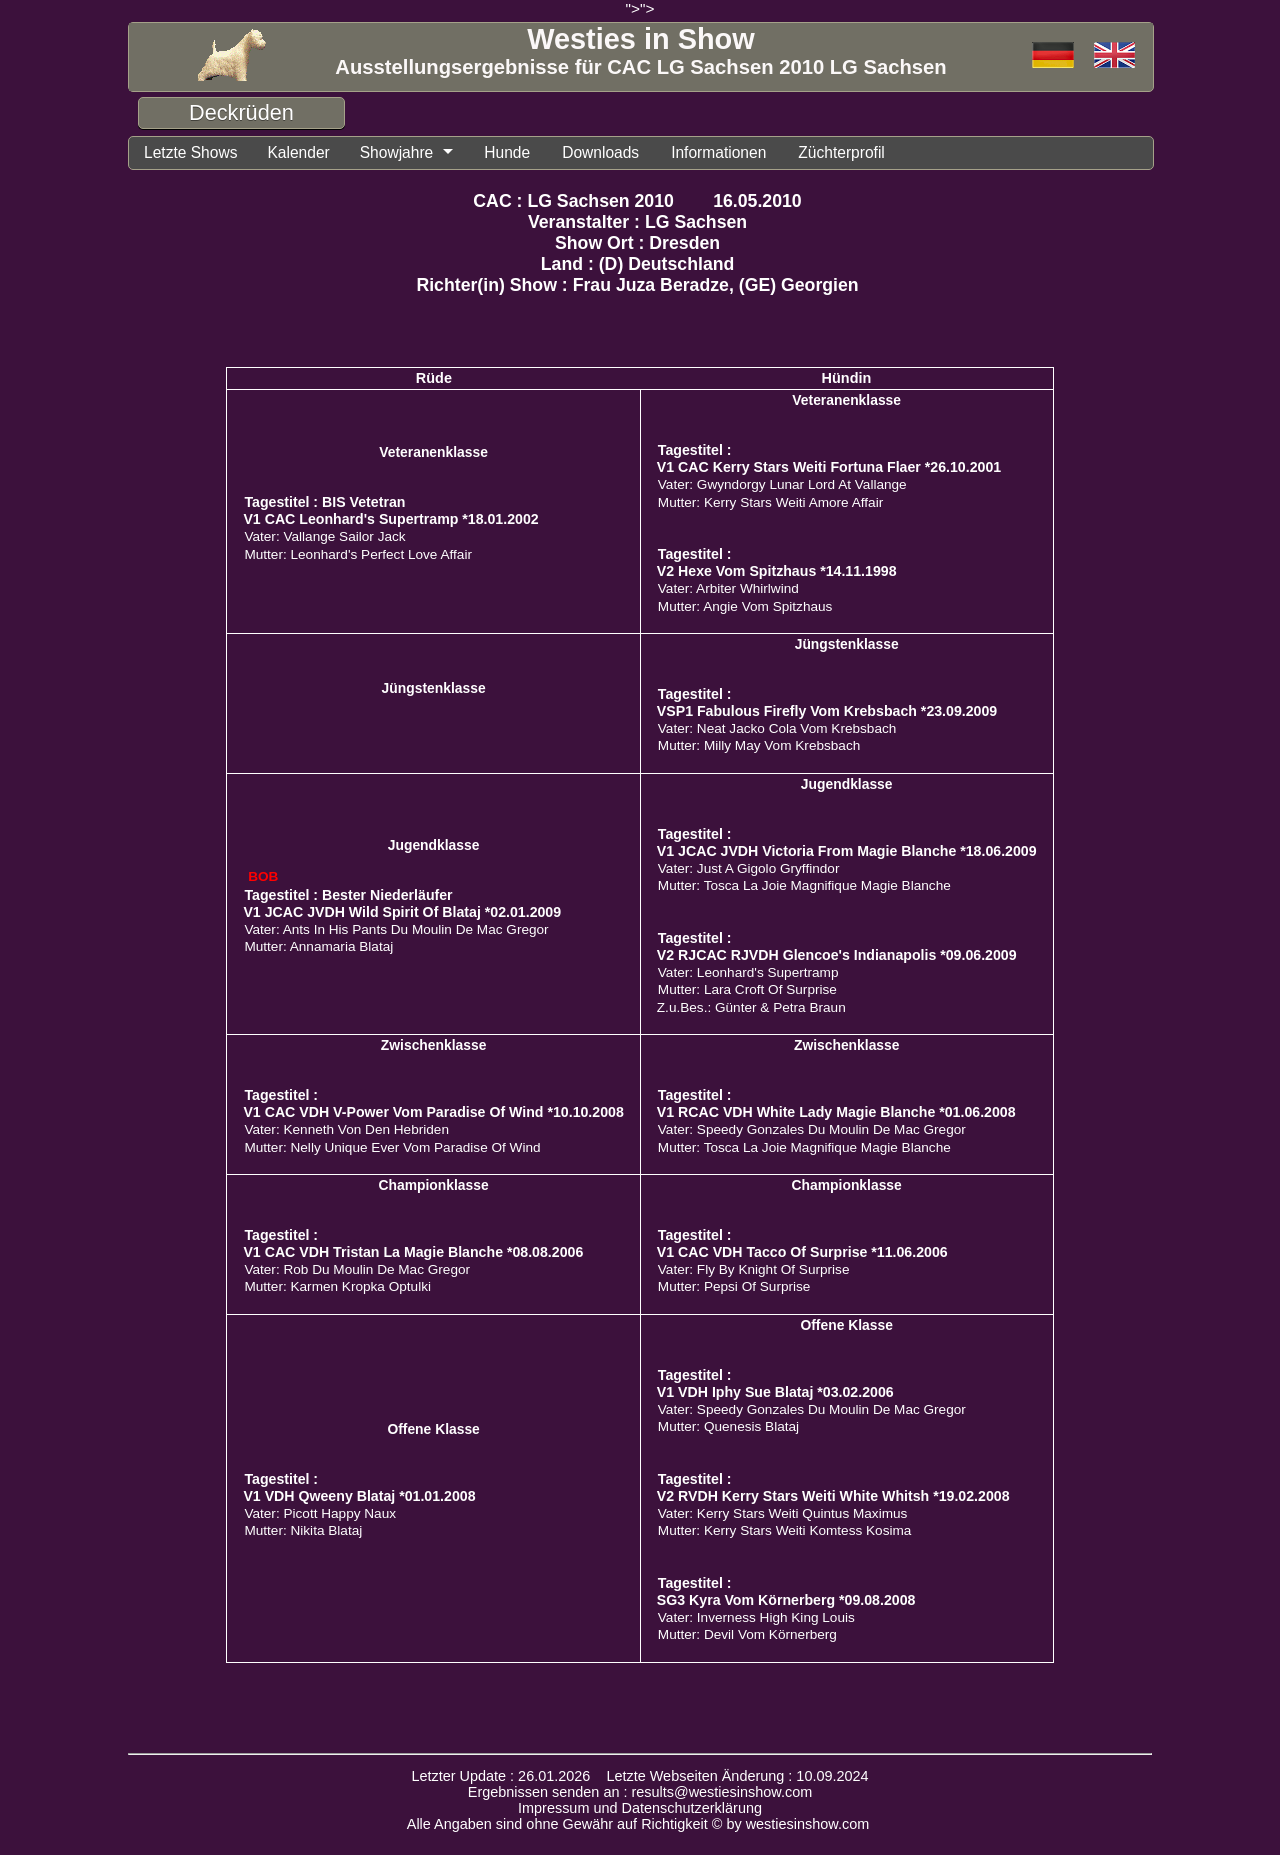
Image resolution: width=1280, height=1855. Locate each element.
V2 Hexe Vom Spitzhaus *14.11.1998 (777, 571)
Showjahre (397, 152)
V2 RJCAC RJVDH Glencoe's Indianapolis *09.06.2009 (837, 955)
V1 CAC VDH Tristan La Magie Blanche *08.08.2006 (413, 1252)
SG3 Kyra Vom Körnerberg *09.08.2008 (786, 1600)
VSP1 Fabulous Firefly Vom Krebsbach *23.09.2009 (827, 711)
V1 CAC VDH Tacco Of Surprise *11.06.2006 (802, 1252)
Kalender (298, 152)
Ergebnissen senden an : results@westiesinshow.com (640, 1792)
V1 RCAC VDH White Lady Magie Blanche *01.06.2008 (836, 1112)
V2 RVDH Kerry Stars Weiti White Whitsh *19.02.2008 (833, 1496)
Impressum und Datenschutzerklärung (640, 1808)
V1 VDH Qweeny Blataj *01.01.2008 (359, 1496)
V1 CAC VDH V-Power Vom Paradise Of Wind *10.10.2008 (433, 1112)
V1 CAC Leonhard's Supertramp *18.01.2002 (390, 519)
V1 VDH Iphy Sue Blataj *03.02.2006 (775, 1392)
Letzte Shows (190, 152)
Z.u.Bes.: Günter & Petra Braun (751, 1007)
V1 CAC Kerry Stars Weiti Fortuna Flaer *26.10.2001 (829, 467)
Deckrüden (241, 112)
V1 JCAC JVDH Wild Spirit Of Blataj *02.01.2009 (402, 912)
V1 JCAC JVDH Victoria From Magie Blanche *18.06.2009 (847, 851)
